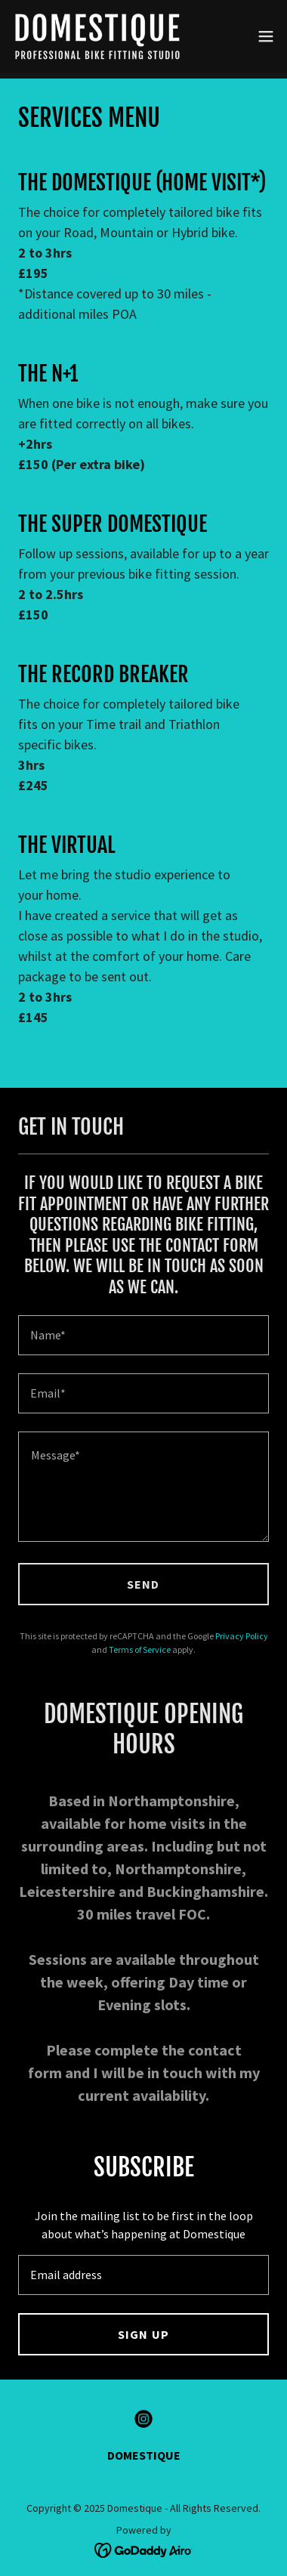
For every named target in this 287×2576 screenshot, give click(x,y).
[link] (96, 36)
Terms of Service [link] (140, 1649)
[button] (266, 36)
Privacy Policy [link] (241, 1636)
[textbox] (143, 1335)
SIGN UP (143, 2334)
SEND (143, 1584)
